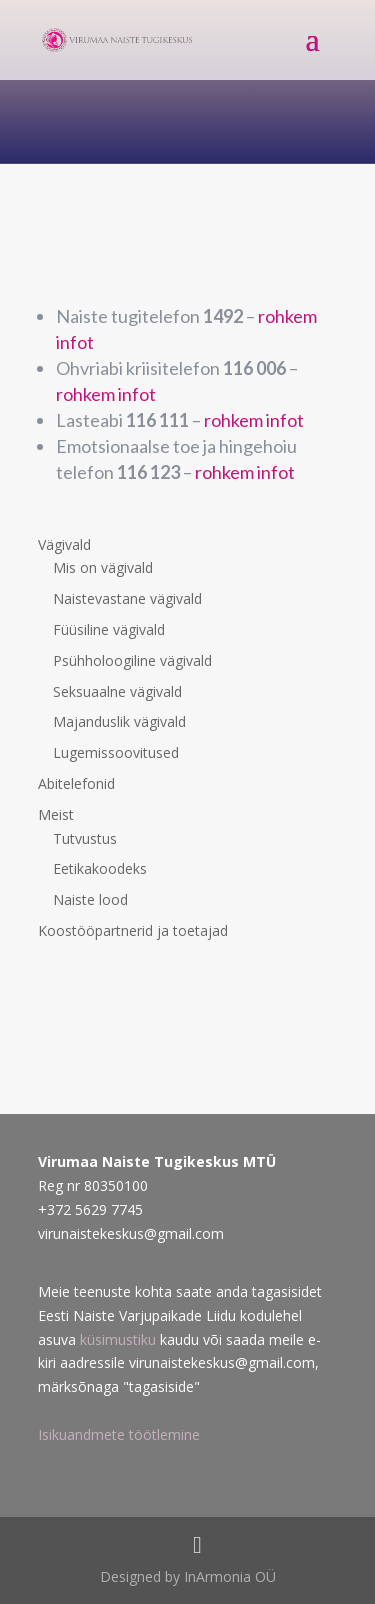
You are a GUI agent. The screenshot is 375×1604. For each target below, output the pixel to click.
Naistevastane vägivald (127, 598)
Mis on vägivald (103, 567)
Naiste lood (90, 899)
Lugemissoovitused (116, 752)
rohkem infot (106, 394)
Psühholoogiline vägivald (132, 660)
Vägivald (64, 544)
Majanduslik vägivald (119, 721)
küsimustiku (118, 1339)
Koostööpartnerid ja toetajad (133, 930)
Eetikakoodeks (100, 868)
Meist (56, 814)
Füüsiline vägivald (109, 629)
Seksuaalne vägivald (117, 691)
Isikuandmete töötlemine (119, 1434)
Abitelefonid (76, 783)
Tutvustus (85, 838)
